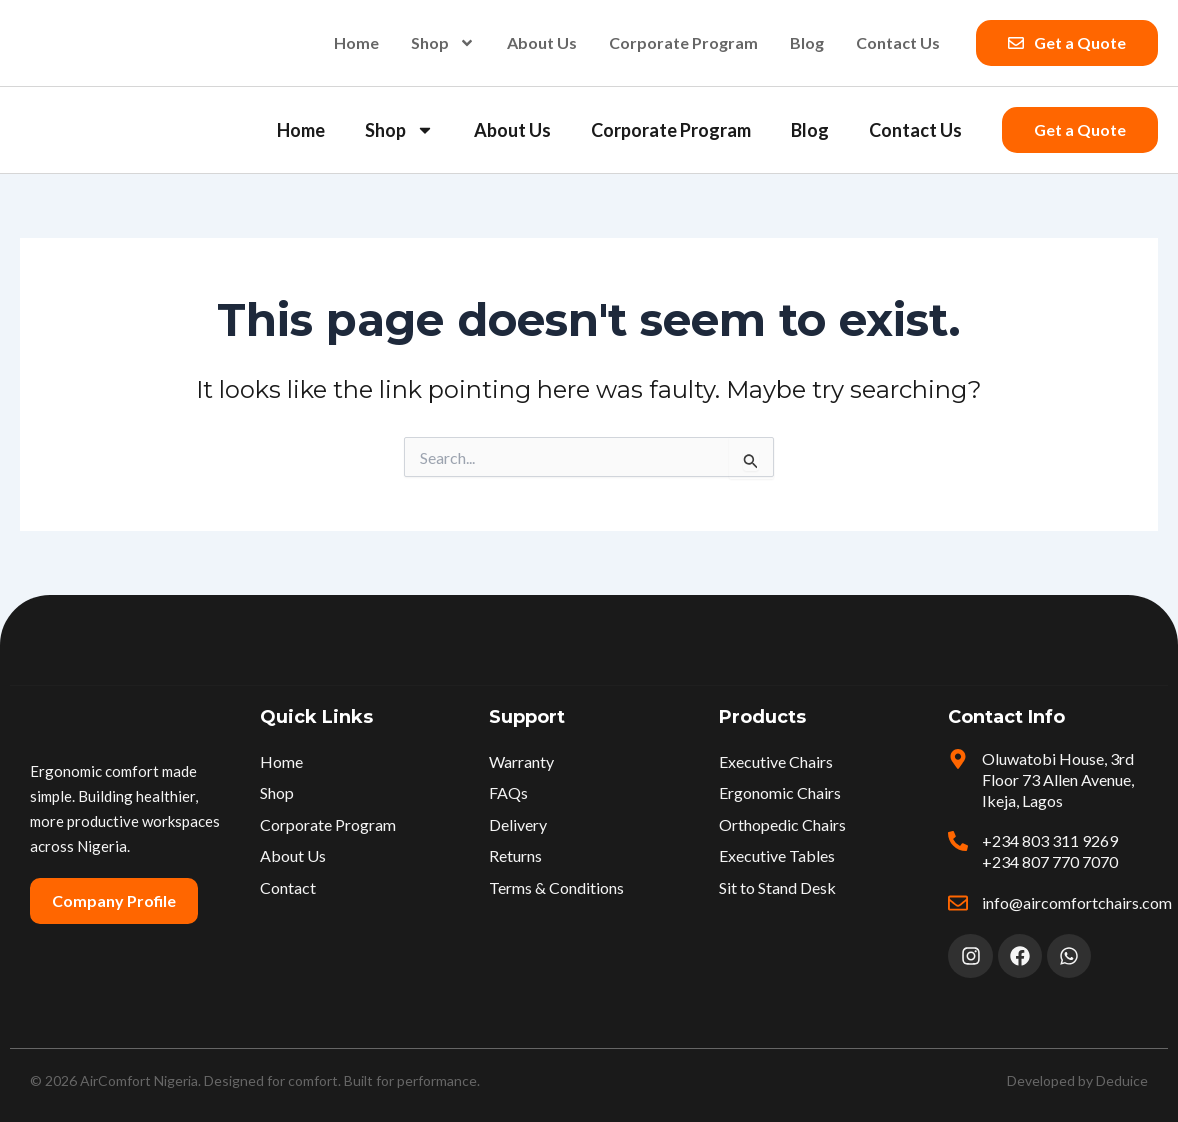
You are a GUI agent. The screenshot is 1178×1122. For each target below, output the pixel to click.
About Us (542, 42)
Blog (807, 42)
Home (356, 42)
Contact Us (898, 42)
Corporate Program (683, 42)
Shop (443, 43)
